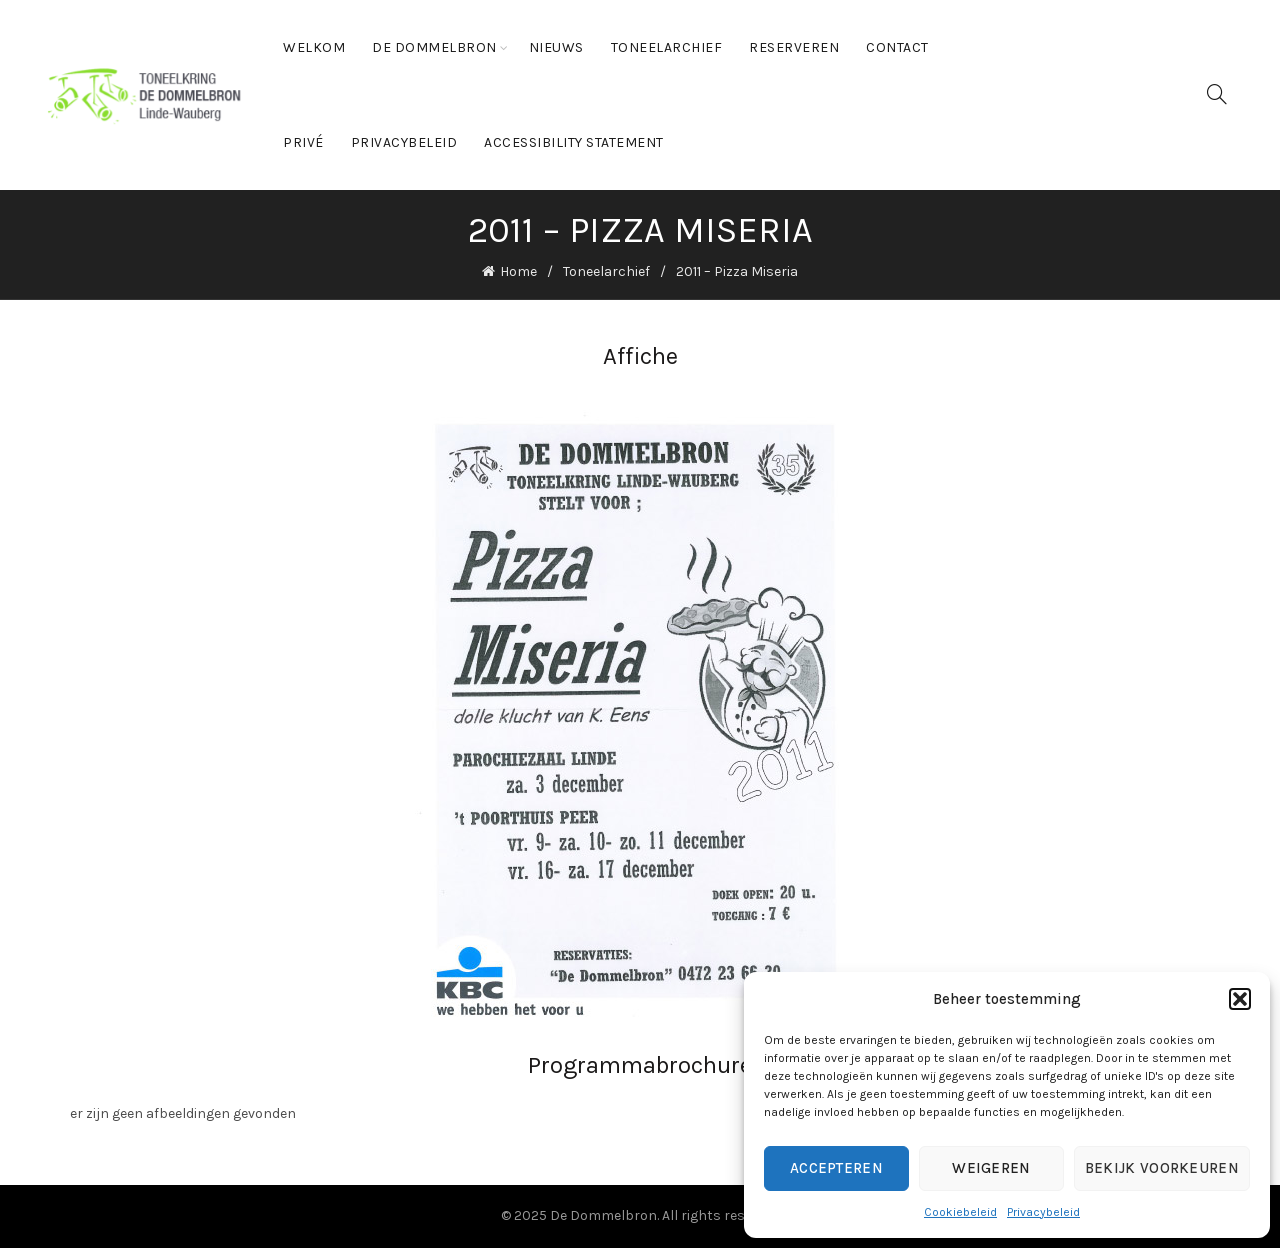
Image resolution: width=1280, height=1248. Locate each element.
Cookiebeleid (960, 1212)
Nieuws (556, 47)
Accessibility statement (574, 142)
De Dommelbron (434, 47)
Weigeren (991, 1168)
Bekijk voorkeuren (1162, 1168)
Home (518, 271)
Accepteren (836, 1168)
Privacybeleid (1043, 1212)
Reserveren (794, 47)
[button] (1240, 999)
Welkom (314, 47)
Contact (897, 47)
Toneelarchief (667, 47)
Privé (303, 142)
